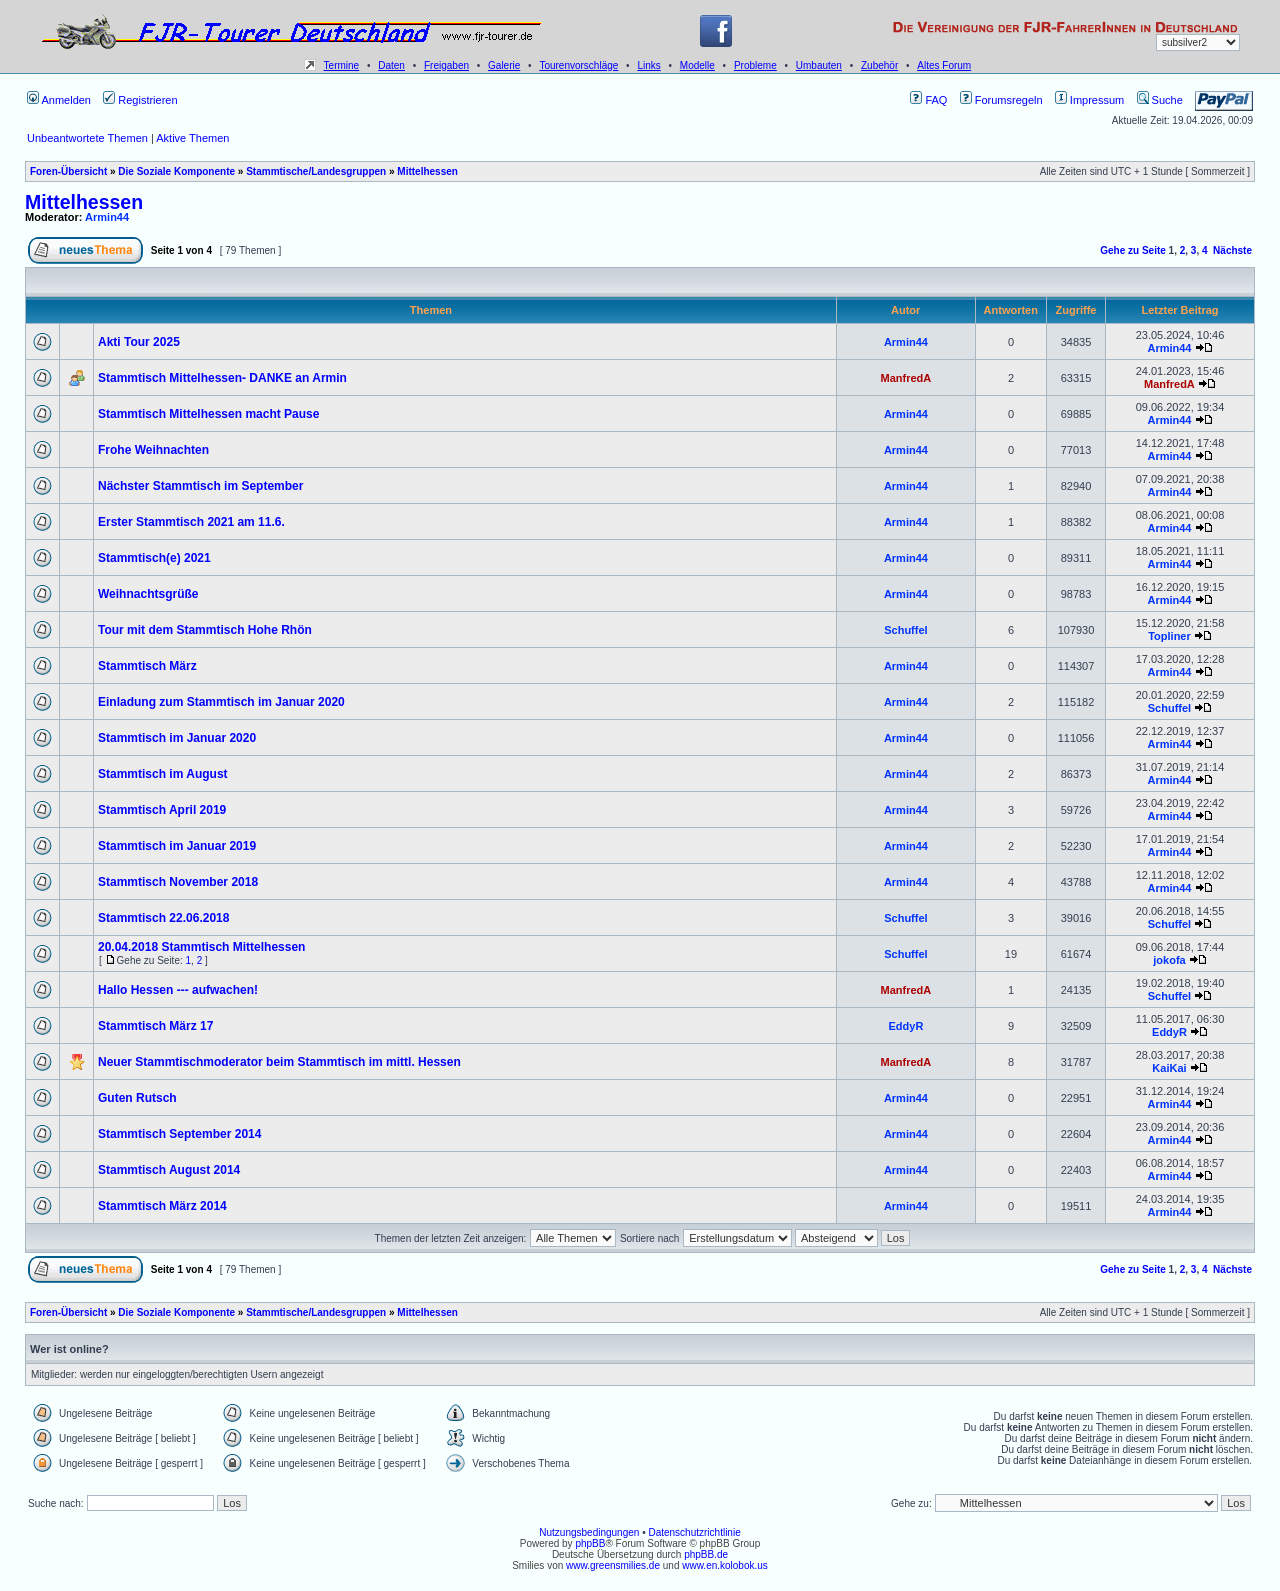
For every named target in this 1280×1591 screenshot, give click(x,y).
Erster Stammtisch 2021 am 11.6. (191, 522)
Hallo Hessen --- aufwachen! (178, 990)
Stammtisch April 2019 (162, 810)
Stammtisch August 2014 (169, 1170)
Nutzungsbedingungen (589, 1532)
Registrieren (140, 100)
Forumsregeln (1001, 100)
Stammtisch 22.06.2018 (163, 918)
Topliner (1169, 636)
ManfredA (906, 378)
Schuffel (905, 630)
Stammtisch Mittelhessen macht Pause (208, 414)
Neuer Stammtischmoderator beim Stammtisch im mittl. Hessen (279, 1062)
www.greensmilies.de (613, 1565)
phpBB (590, 1543)
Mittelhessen (427, 171)
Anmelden (59, 100)
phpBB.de (706, 1554)
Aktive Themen (192, 138)
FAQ (928, 100)
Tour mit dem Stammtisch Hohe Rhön (205, 630)
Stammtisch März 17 (155, 1026)
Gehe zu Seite (1133, 250)
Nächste (1232, 250)
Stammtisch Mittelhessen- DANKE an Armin (222, 378)
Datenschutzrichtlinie (694, 1532)
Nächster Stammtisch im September (200, 486)
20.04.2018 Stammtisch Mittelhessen (201, 947)
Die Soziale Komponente (176, 171)
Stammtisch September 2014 (179, 1134)
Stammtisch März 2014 (162, 1206)
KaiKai (1169, 1068)
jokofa (1169, 960)
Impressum (1089, 100)
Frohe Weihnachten (153, 450)
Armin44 (107, 217)
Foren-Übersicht (68, 171)
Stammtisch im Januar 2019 (177, 846)
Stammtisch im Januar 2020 (177, 738)
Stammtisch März (147, 666)
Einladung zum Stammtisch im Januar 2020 (221, 702)
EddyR (905, 1026)
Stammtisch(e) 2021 (154, 558)
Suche (1160, 100)
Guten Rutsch (137, 1098)
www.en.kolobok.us (725, 1565)
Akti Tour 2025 (139, 342)
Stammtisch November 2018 (178, 882)
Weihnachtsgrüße (148, 594)
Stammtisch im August (163, 774)
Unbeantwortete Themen (87, 138)
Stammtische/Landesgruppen (316, 171)
